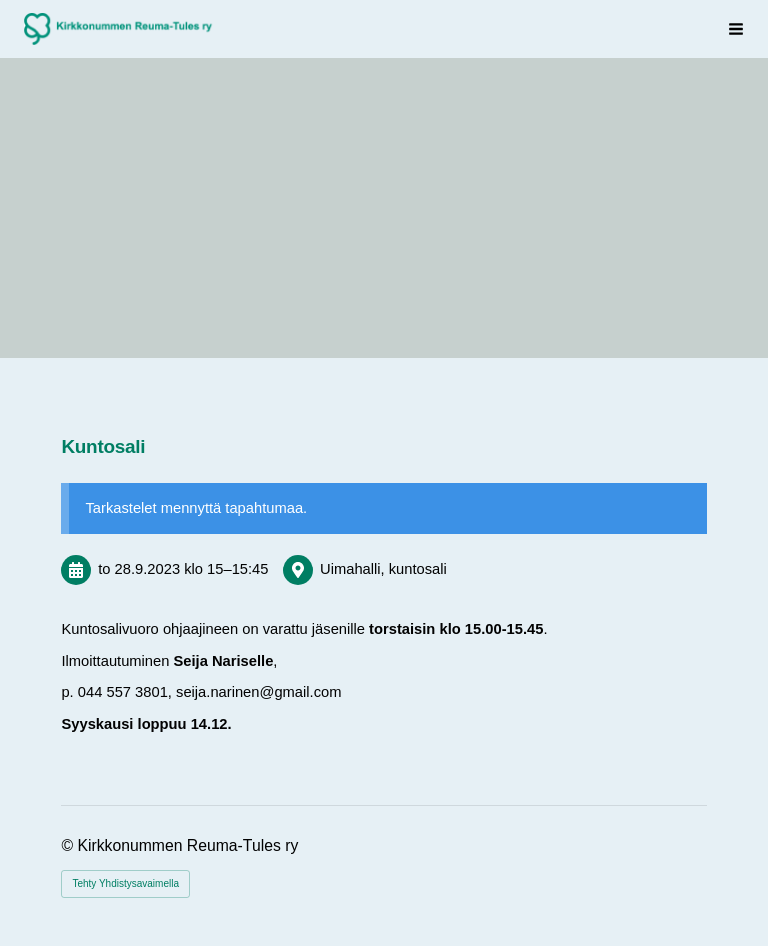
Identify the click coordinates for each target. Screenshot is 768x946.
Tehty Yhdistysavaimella (125, 883)
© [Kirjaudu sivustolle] (69, 845)
